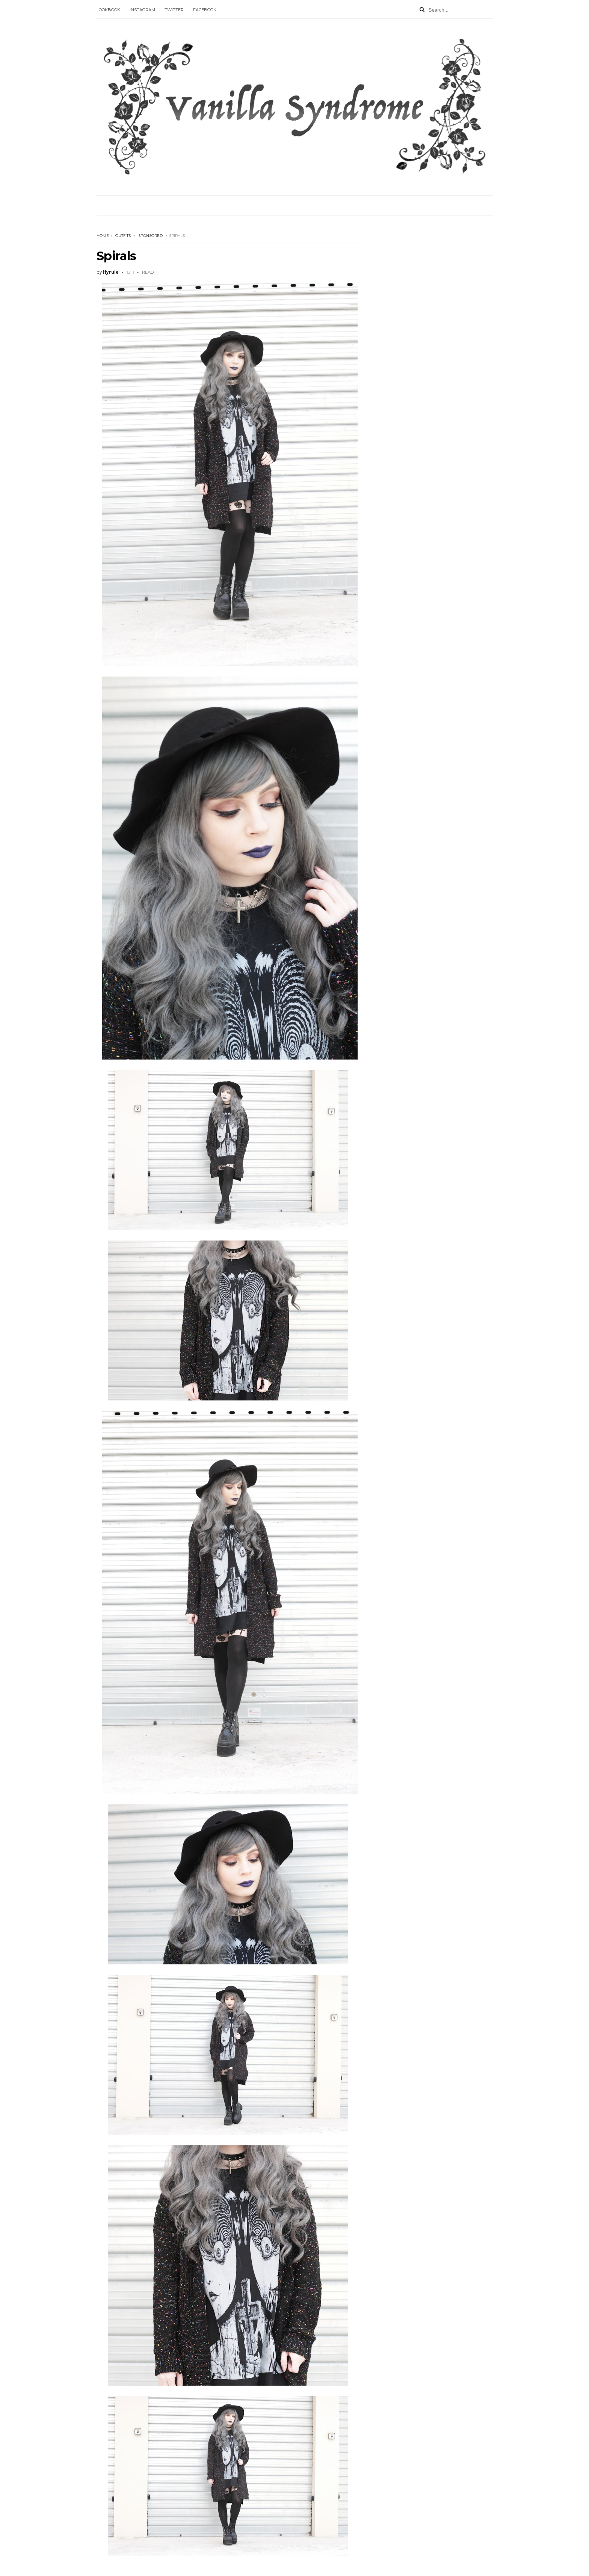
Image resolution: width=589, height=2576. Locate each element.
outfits (123, 235)
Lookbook (108, 9)
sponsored (150, 235)
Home (103, 235)
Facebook (204, 9)
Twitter (174, 9)
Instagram (142, 9)
